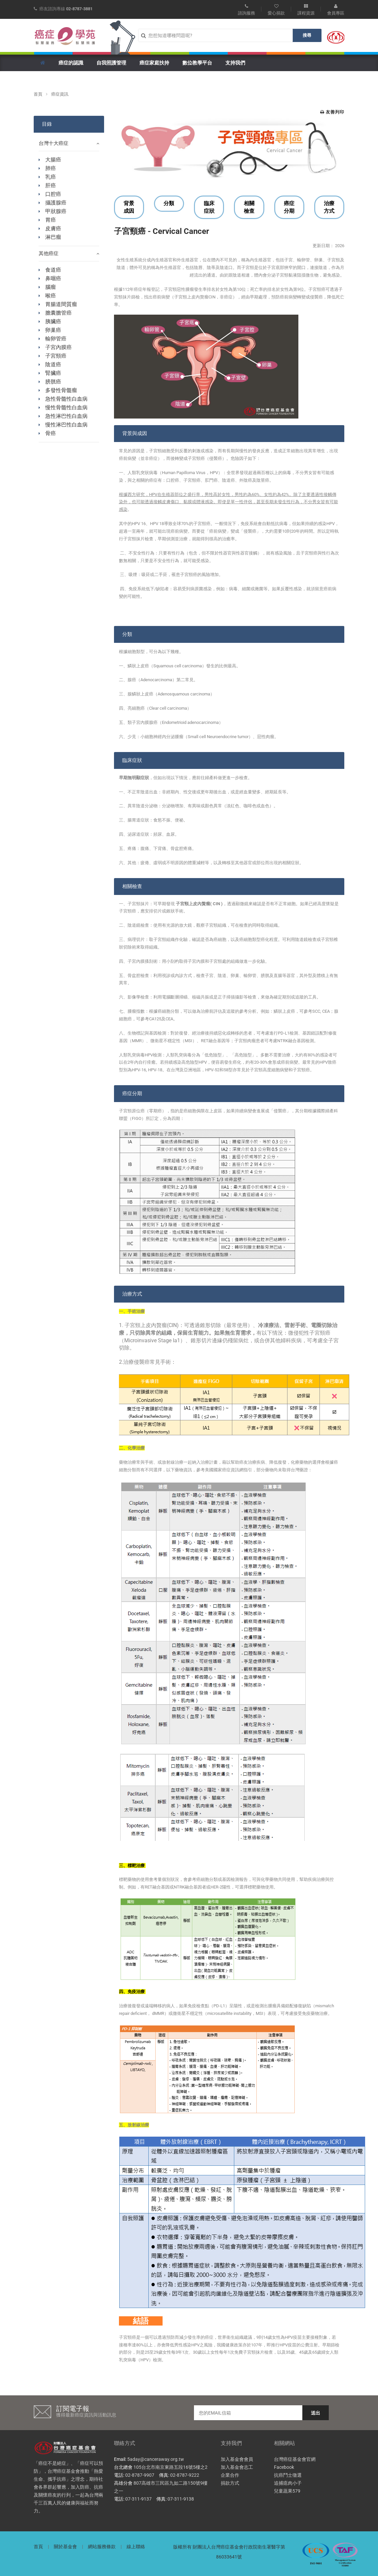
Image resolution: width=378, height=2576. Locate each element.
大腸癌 (53, 159)
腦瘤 (50, 287)
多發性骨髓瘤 (61, 390)
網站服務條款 (102, 2546)
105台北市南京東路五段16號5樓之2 (170, 2467)
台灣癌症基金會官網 (295, 2459)
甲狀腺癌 (55, 211)
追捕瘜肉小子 (288, 2483)
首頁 (38, 94)
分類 (169, 203)
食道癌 (53, 270)
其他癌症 (69, 253)
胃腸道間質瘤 (61, 304)
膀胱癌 (53, 381)
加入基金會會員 (237, 2459)
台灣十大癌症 (69, 143)
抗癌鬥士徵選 (288, 2475)
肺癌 (50, 168)
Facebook (284, 2467)
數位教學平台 (197, 63)
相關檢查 (249, 207)
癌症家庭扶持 (154, 63)
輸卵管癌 (55, 338)
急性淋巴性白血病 (66, 416)
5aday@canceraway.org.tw (155, 2459)
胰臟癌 (53, 321)
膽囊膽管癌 (58, 313)
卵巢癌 (53, 330)
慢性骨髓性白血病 (66, 407)
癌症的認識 (70, 63)
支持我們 (235, 63)
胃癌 (50, 220)
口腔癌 (53, 194)
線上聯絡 (136, 2546)
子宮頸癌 (55, 356)
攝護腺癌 (55, 203)
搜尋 (307, 35)
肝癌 (50, 185)
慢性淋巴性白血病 (66, 425)
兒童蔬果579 (287, 2491)
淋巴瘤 (53, 237)
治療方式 (329, 207)
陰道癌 (53, 364)
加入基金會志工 (237, 2467)
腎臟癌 (53, 373)
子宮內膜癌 (58, 347)
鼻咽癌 (53, 278)
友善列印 (332, 112)
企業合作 (230, 2475)
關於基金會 (65, 2546)
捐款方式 (230, 2483)
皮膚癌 (53, 228)
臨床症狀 (209, 207)
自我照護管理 (111, 63)
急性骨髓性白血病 (66, 399)
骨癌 (50, 433)
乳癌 (50, 177)
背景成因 (129, 207)
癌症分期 (289, 207)
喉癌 (50, 295)
